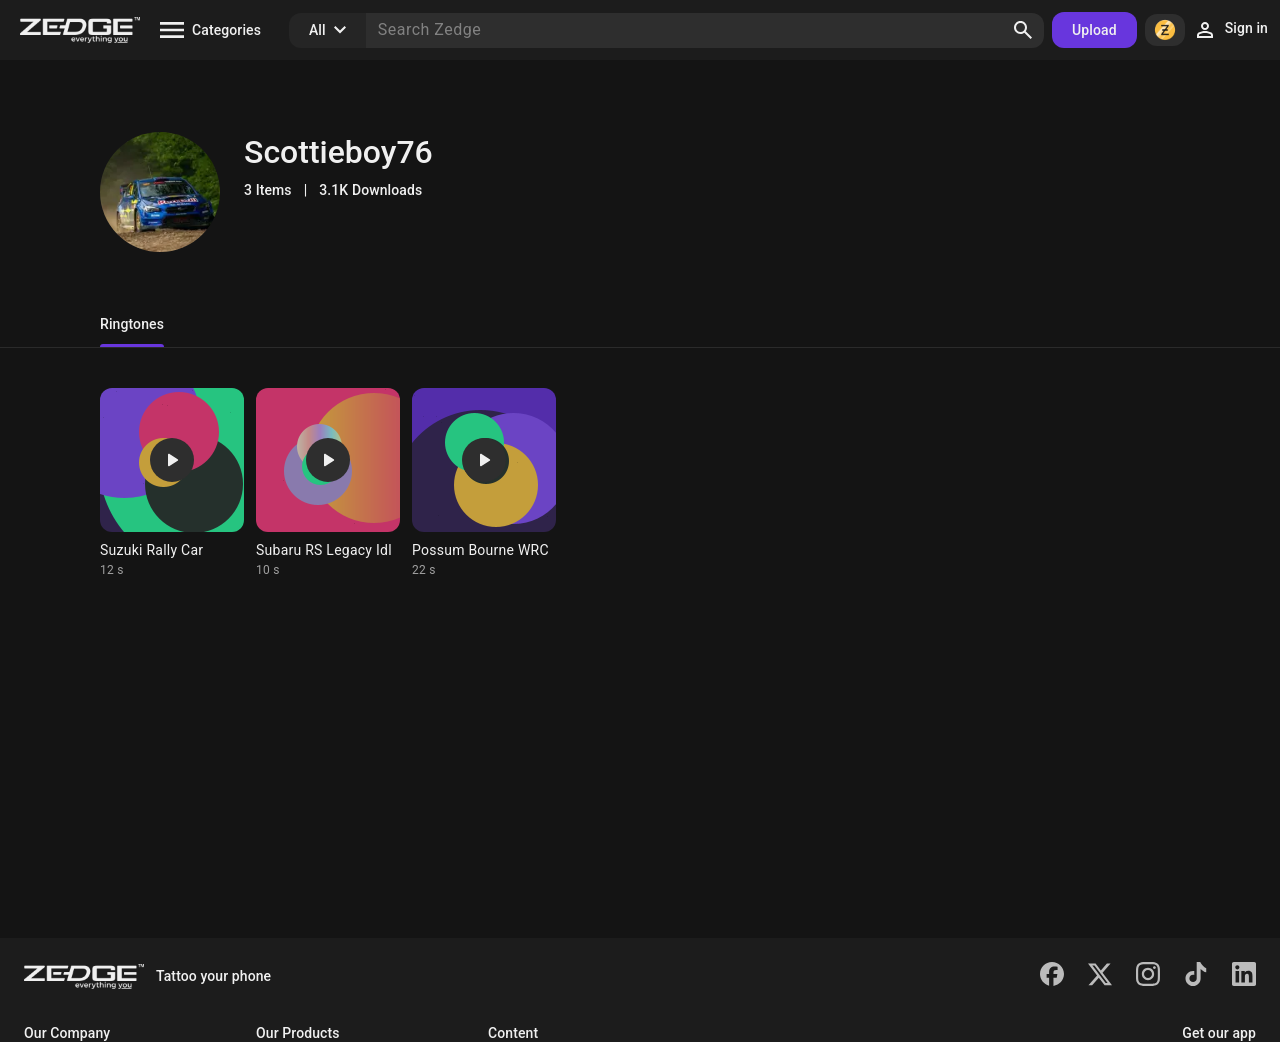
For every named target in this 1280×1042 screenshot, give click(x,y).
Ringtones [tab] (132, 324)
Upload (1094, 30)
